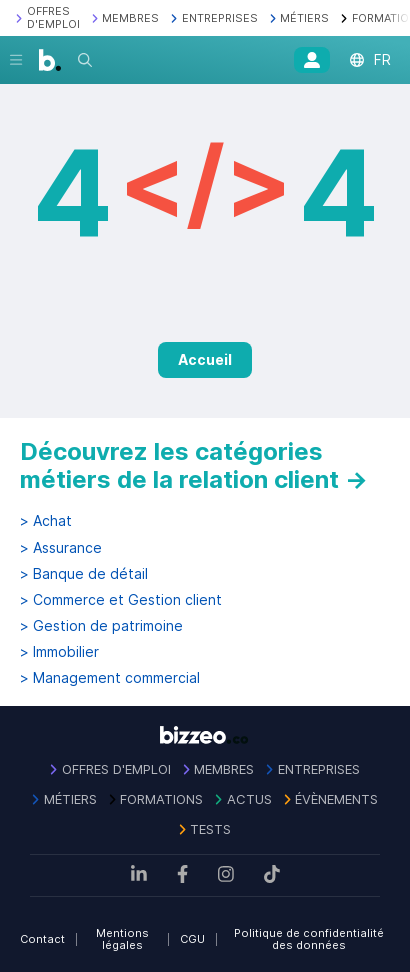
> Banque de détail (84, 574)
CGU (192, 939)
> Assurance (61, 548)
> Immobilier (59, 652)
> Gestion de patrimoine (101, 626)
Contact (42, 939)
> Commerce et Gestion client (121, 600)
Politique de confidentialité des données (309, 939)
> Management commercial (110, 678)
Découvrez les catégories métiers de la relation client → (194, 465)
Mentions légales (122, 939)
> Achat (46, 521)
